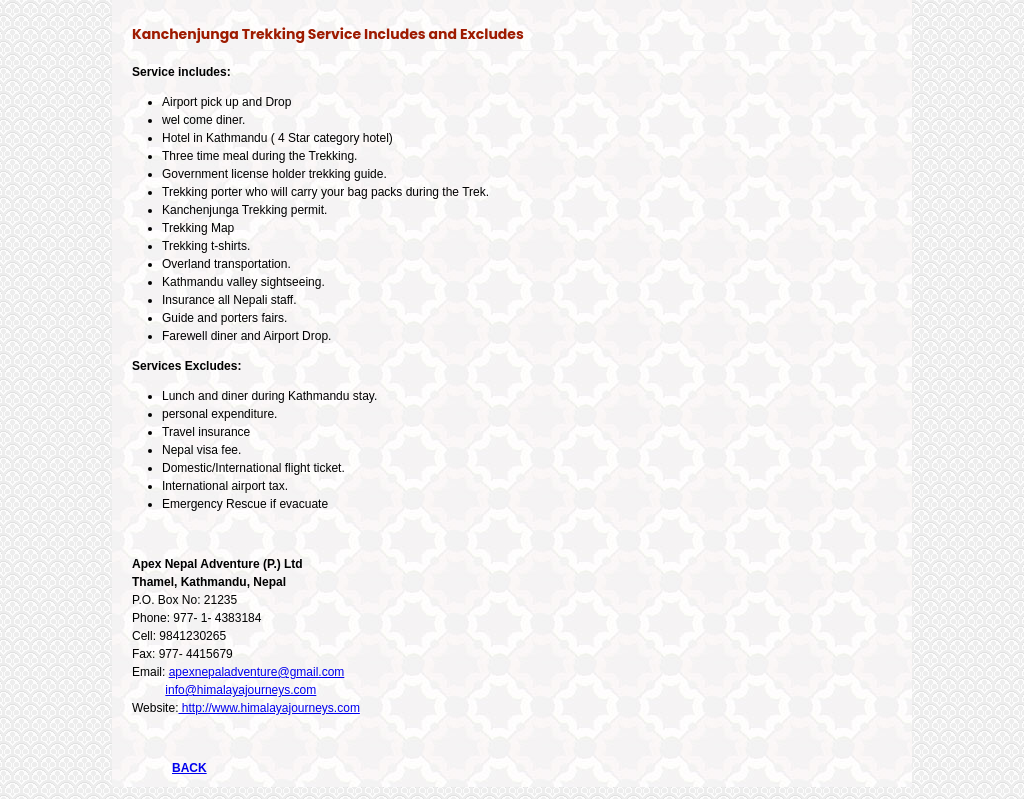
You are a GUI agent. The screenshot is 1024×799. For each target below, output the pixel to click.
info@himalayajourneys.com (240, 690)
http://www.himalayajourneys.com (268, 708)
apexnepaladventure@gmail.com (257, 672)
